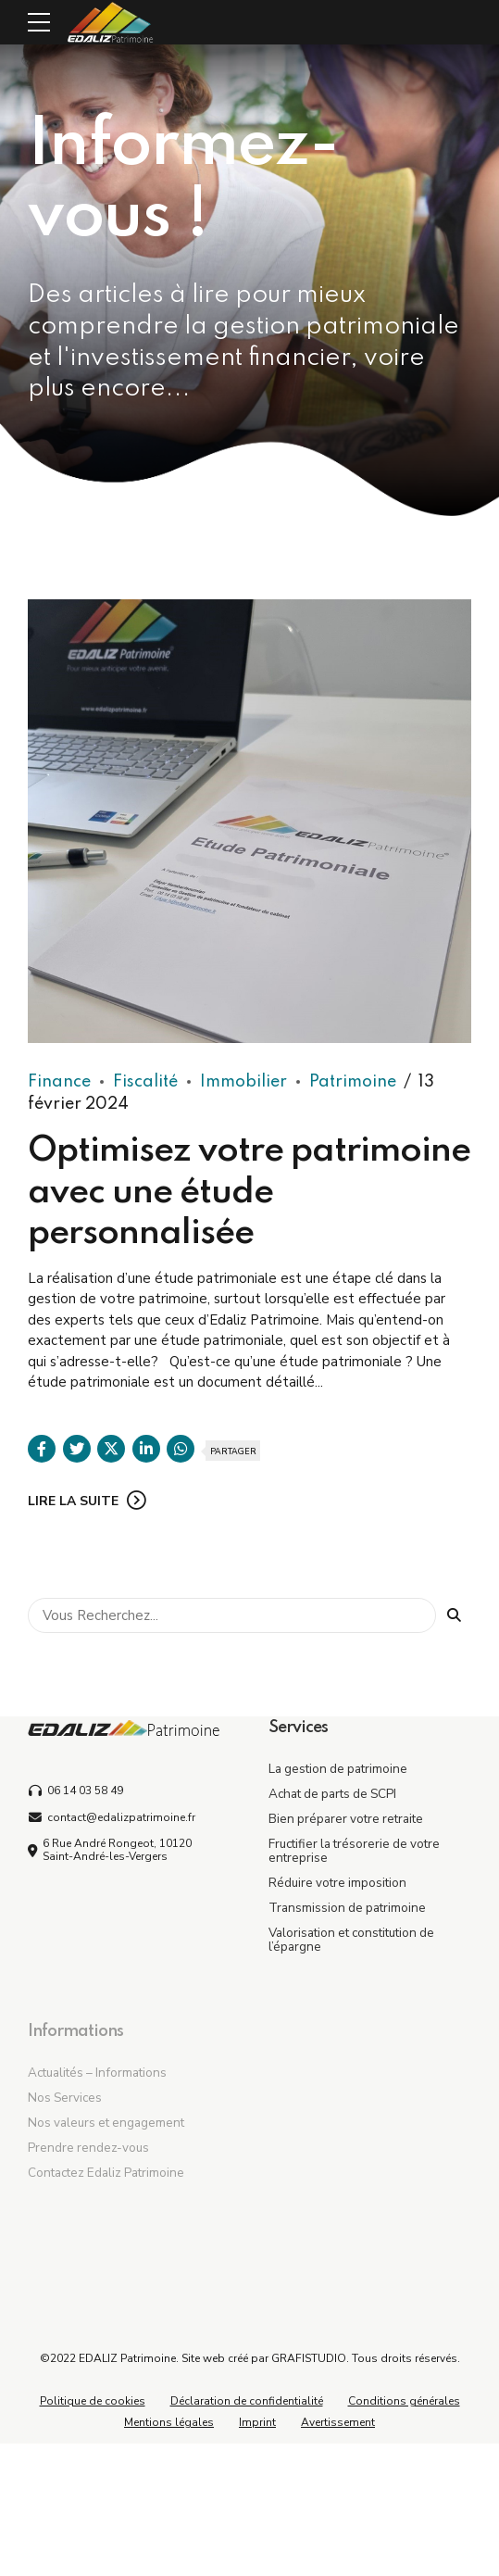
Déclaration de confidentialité (246, 2401)
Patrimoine (352, 1082)
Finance (59, 1082)
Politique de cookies (92, 2401)
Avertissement (338, 2422)
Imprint (257, 2422)
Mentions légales (169, 2422)
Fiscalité (145, 1082)
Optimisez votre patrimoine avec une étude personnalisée (249, 1193)
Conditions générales (404, 2401)
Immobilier (243, 1082)
